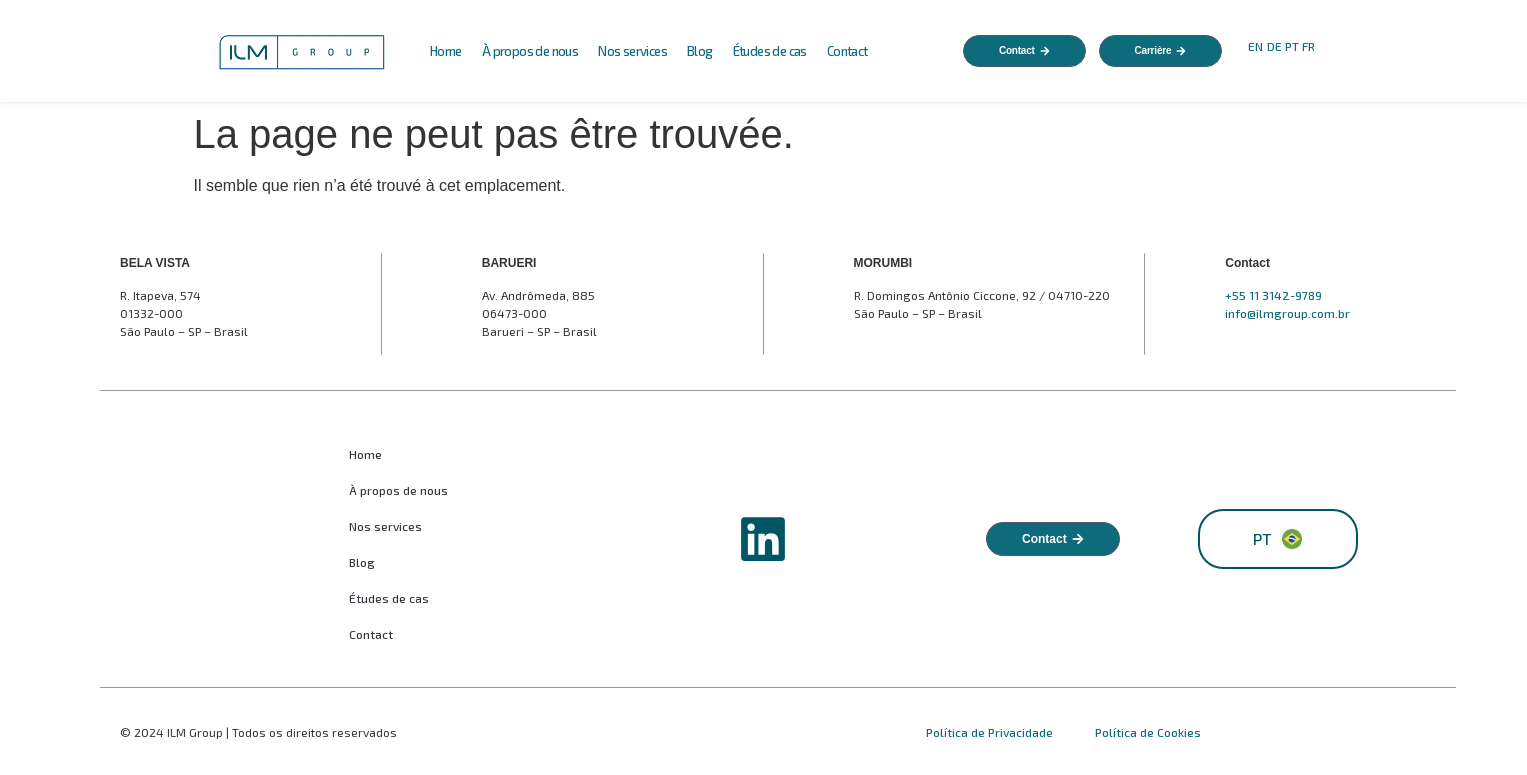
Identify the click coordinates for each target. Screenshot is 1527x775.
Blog (700, 51)
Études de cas (770, 51)
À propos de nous (530, 51)
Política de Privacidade (991, 732)
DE (1274, 46)
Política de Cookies (1148, 732)
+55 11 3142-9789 (1273, 295)
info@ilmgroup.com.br (1287, 313)
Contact (847, 51)
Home (446, 51)
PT (1292, 46)
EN (1255, 46)
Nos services (632, 51)
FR (1310, 46)
